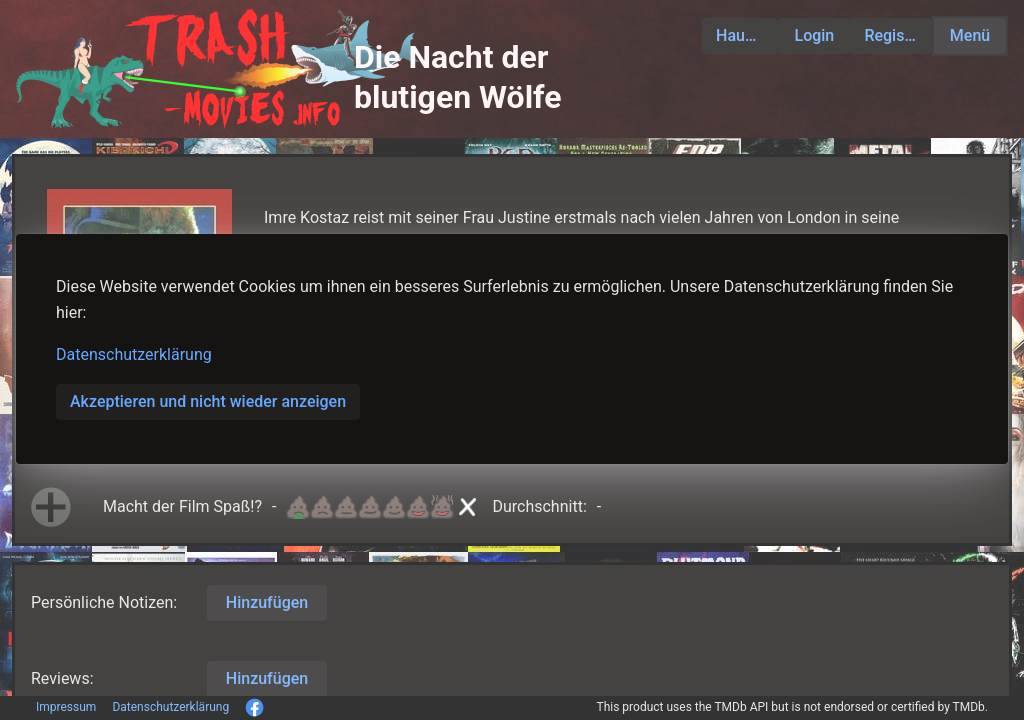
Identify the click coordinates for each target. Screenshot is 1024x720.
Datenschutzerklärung (134, 354)
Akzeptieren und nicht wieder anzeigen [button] (208, 401)
